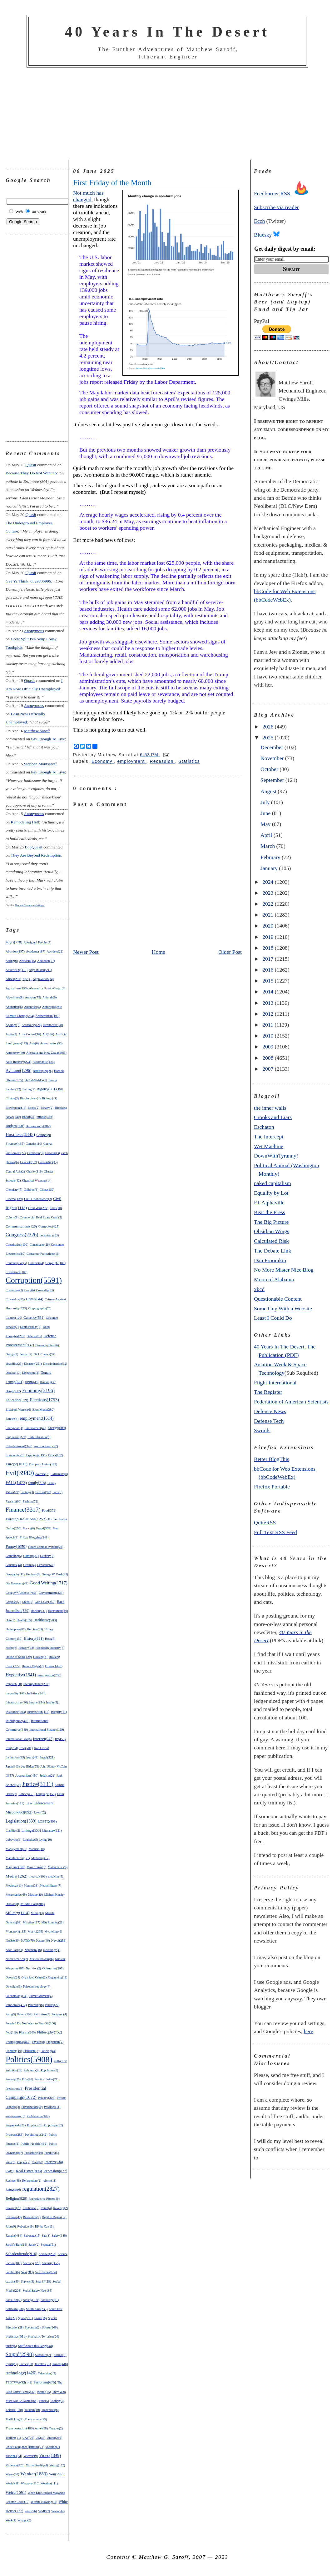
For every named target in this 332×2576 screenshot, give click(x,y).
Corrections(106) (16, 1272)
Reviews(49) (14, 2217)
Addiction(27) (46, 961)
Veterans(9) (30, 2456)
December (272, 747)
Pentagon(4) (59, 2014)
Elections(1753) (44, 1399)
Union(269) (54, 2437)
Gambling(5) (14, 1556)
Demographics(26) (47, 1345)
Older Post (230, 952)
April (267, 835)
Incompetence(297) (36, 1684)
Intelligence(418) (17, 1721)
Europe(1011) (16, 1464)
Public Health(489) (34, 2143)
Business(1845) (20, 1134)
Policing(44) (48, 2051)
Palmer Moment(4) (41, 1996)
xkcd (259, 1289)
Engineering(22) (16, 1437)
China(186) (47, 1189)
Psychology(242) (36, 2134)
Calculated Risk (271, 1241)
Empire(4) (12, 1418)
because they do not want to (31, 473)
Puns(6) (10, 2162)
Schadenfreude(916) (21, 2254)
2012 (268, 1014)
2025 (268, 737)
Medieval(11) (14, 1885)
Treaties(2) (56, 2428)
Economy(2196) (38, 1390)
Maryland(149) (15, 1867)
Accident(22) (55, 951)
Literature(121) (52, 1830)
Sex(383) (27, 2272)
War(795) (56, 2474)
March (268, 846)
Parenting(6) (36, 2005)
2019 (268, 937)
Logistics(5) (30, 1839)
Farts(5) (57, 1492)
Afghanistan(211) (40, 970)
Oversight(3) (14, 1986)
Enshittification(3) (38, 1437)
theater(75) (44, 2391)
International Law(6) (19, 1739)
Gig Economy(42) (17, 1583)
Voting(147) (57, 2465)
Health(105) (24, 1620)
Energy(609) (57, 1428)
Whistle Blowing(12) (44, 2501)
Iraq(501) (25, 1748)
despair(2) (25, 1354)
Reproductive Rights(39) (43, 2198)
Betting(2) (28, 1089)
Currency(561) (33, 1317)
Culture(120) (14, 1317)
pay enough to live (48, 739)
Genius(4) (29, 1565)
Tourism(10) (32, 2410)
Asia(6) (34, 1043)
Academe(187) (35, 951)
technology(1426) (21, 2373)
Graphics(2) (13, 1601)
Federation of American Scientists (291, 1401)
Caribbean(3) (35, 1153)
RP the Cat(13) (44, 2226)
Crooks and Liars (273, 1117)
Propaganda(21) (16, 2125)
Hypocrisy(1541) (21, 1674)
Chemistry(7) (14, 1189)
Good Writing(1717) (48, 1582)
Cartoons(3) (52, 1153)
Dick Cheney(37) (44, 1354)
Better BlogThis (271, 1459)
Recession (162, 761)
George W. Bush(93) (55, 1574)
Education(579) (17, 1400)
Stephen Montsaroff (40, 764)
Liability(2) (13, 1830)
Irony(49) (32, 1757)
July (265, 802)
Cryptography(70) (40, 1308)
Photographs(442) (18, 2041)
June (266, 813)
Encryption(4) (14, 1428)
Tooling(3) (57, 2401)
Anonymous (34, 630)
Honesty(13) (26, 1647)
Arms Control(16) (29, 1034)
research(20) (13, 2208)
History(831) (34, 1638)
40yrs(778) (14, 942)
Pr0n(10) (27, 2079)
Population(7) (49, 2070)
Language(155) (46, 1794)
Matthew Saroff (37, 730)
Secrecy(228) (31, 2263)
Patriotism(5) (42, 2014)
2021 (268, 915)
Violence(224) (15, 2465)
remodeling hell (25, 822)
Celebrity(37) (28, 1162)
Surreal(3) (60, 2355)
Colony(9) (12, 1217)
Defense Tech (269, 1421)
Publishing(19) (33, 2152)
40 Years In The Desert (167, 32)
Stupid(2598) (20, 2354)
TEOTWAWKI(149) (19, 2382)
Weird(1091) (16, 2492)
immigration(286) (49, 1675)
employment (131, 761)
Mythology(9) (53, 1931)
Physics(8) (38, 2041)
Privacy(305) (46, 2097)
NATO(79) (28, 1940)
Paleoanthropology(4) (36, 1986)
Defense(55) (34, 1336)
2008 (268, 1058)
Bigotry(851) (47, 1089)
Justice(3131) (37, 1784)
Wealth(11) (12, 2483)
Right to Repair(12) (54, 2217)
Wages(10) (12, 2474)
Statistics (189, 761)
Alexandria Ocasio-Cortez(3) (47, 988)
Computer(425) (48, 1226)
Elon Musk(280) (43, 1409)
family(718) (37, 1483)
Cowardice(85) (15, 1299)
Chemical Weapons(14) (37, 1180)
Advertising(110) (16, 970)
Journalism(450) (26, 1775)
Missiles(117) (31, 1922)
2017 (268, 959)
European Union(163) (43, 1464)
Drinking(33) (48, 1382)
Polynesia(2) (32, 2070)
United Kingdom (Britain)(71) (25, 2446)
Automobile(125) (43, 1061)
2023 (268, 893)
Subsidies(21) (43, 2355)
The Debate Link (272, 1251)
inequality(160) (16, 1693)
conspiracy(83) (49, 1235)
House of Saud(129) (19, 1656)
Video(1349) (50, 2455)
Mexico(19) (35, 1894)
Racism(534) (54, 2162)
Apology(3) (13, 1025)
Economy (103, 761)
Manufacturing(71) (18, 1858)
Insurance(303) (16, 1711)
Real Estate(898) (29, 2171)
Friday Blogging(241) (34, 1537)
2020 (268, 926)
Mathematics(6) (57, 1867)
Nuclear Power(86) (41, 1959)
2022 (268, 904)
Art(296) (48, 1034)
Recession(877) (55, 2171)
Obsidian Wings (271, 1231)
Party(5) (11, 2014)
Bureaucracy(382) (38, 1126)
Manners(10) (36, 1849)
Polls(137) (60, 2061)
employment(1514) (37, 1418)
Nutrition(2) (33, 1968)
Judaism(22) (47, 1775)
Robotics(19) (25, 2226)
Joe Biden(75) (30, 1766)
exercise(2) (42, 1474)
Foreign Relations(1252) (26, 1519)
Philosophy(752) (49, 2032)
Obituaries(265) (52, 1968)
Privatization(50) (32, 2106)
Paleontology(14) (16, 1996)
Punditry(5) (51, 2152)
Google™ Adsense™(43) (21, 1592)
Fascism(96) (13, 1501)
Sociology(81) (50, 2300)
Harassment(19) (58, 1611)
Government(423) (51, 1592)
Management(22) (16, 1849)
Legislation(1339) (21, 1821)
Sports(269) (50, 2327)
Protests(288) (14, 2134)
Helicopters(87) (16, 1629)
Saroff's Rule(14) (16, 2244)
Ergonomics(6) (15, 1455)
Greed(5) (27, 1601)
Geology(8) (33, 1574)
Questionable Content (278, 1299)
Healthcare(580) (45, 1620)
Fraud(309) (43, 1528)
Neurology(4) (51, 1950)
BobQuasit (33, 847)
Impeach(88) (14, 1684)
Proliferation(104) (38, 2116)
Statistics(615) (16, 2336)
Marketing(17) (40, 1858)
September (272, 780)
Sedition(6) (13, 2272)
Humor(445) (53, 1666)
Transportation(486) (20, 2428)
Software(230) (15, 2309)
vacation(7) (53, 2446)
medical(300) (38, 1876)
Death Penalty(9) (30, 1326)
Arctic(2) (11, 1034)
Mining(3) (37, 1913)
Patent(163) (24, 2014)
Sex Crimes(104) (46, 2272)
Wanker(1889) (34, 2473)
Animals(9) (49, 997)
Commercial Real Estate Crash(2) (41, 1217)
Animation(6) (14, 1006)
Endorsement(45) (36, 1428)
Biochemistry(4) (30, 1098)
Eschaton (264, 1127)
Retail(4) (46, 2208)
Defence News (270, 1411)
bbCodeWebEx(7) (35, 1080)
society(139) (31, 2300)
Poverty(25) (13, 2079)
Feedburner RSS (283, 193)
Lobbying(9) (14, 1839)
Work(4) (11, 2520)
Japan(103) (13, 1766)
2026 (268, 726)
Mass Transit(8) (36, 1867)
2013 (268, 1003)
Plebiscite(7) (31, 2051)
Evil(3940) (20, 1473)
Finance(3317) (23, 1509)
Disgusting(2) (30, 1372)
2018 (268, 948)
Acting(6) (12, 961)
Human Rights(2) (33, 1666)
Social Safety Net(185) (37, 2290)
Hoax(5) (50, 1638)
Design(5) (12, 1354)
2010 (268, 1036)
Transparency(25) (36, 2419)
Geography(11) (15, 1574)
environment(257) (46, 1446)
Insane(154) (37, 1702)
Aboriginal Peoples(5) (38, 942)
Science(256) (48, 2254)
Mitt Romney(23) (52, 1922)
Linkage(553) (31, 1830)
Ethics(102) (55, 1455)
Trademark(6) (49, 2410)
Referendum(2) (31, 2180)
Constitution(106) (17, 1244)
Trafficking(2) (14, 2419)
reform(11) (49, 2180)
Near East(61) (14, 1950)
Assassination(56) (51, 1043)
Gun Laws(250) (45, 1601)
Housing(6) (40, 1656)
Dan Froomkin (270, 1260)
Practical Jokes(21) (46, 2079)
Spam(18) (40, 2318)
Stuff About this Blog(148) (35, 2346)
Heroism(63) (35, 1629)
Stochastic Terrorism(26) (43, 2336)
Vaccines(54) (14, 2456)
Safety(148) (59, 2235)
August (269, 791)
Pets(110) (12, 2032)
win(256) (31, 2511)
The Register (268, 1392)
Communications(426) (21, 1226)
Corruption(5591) (34, 1280)
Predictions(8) (14, 2088)
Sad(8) (46, 2235)
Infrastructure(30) (17, 1702)
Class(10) (56, 1208)
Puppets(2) (23, 2162)
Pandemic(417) (16, 2005)
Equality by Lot (271, 1193)
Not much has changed (88, 196)
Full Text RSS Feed (275, 1532)
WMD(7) (44, 2511)
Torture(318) (14, 2410)
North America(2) (17, 1959)
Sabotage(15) (32, 2235)
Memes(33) (31, 1885)
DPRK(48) (31, 1382)
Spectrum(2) (33, 2327)
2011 (268, 1025)
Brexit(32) (28, 1116)
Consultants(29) (40, 1244)
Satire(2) (33, 2244)
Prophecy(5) (34, 2125)
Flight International (275, 1382)
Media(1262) (16, 1876)
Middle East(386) (32, 1904)
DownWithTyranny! (276, 1156)
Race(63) (37, 2162)
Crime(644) (34, 1299)
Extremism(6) (59, 1474)
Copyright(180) (55, 1263)
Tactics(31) (26, 2364)
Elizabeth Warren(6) (18, 1409)
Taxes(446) (60, 2364)
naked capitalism (272, 1183)
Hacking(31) (39, 1611)
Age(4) (26, 979)
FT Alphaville (269, 1202)
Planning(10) (14, 2051)
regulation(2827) (40, 2189)
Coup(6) (29, 1290)
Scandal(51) (48, 2244)
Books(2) (33, 1107)
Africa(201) (13, 979)
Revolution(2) (32, 2217)
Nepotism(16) (33, 1950)
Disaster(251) (33, 1363)
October (270, 769)
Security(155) (51, 2263)
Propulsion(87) (53, 2125)
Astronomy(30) (15, 1052)
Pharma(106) (27, 2032)
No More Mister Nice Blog (284, 1270)
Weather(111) (49, 2483)
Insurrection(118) (38, 1711)
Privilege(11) (52, 2106)
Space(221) (25, 2318)
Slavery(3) (27, 2281)
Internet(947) (43, 1739)
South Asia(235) (36, 2309)
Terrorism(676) (44, 2382)
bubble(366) (45, 1116)
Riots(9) (11, 2226)
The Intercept (268, 1136)
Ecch (259, 221)
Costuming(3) (14, 1290)
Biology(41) (49, 1098)
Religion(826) (16, 2198)
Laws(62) (40, 1812)
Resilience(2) (30, 2208)
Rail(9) (10, 2171)
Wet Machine (268, 1146)
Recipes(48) (13, 2180)
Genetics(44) (14, 1565)
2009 (268, 1046)
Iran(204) (12, 1748)
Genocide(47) (45, 1565)
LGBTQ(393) (47, 1821)
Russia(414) (14, 2235)
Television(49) (47, 2373)
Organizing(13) (57, 1977)
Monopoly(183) (16, 1931)
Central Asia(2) (15, 1171)
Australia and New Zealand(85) (46, 1052)
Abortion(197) (15, 951)
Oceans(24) (13, 1977)
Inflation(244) (36, 1693)
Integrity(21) (59, 1711)
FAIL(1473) (16, 1482)
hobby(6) (11, 1647)
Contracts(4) (36, 1263)
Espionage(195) (36, 1455)
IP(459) (60, 1739)
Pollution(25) (14, 2070)
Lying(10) (45, 1839)
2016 (268, 970)
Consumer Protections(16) (43, 1253)
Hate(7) (10, 1620)
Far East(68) (43, 1492)
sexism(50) (13, 2281)
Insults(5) (52, 1702)
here (308, 2031)
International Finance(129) (46, 1729)
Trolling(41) (13, 2437)
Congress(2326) (22, 1235)
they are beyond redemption (36, 855)
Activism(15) (27, 961)
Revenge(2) (60, 2208)
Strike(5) (11, 2346)
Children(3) (31, 1189)
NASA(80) (13, 1940)
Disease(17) (13, 1372)
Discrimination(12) (55, 1363)
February (271, 857)
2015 (268, 981)
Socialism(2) (14, 2300)
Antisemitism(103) (48, 1016)
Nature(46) (43, 1940)
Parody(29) (52, 2005)
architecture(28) (53, 1025)
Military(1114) (17, 1912)
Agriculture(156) (16, 988)
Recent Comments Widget (30, 905)
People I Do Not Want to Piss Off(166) (31, 2023)
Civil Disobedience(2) (38, 1199)
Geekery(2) (47, 1556)
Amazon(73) (33, 997)
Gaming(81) (31, 1556)
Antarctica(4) (32, 1006)
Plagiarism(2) (55, 2041)
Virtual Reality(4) (37, 2465)
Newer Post (86, 952)
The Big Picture (271, 1222)
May (266, 824)
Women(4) (58, 2511)
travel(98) (41, 2428)
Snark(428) (43, 2281)
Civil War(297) (38, 1208)
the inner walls (270, 1108)
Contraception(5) (16, 1263)
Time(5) (44, 2401)
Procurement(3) (15, 2116)
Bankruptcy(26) (42, 1071)
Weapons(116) (30, 2483)
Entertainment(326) (19, 1446)
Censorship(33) (48, 1162)
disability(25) (14, 1363)
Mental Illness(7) (50, 1885)
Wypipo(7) (24, 2520)
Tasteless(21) (42, 2364)
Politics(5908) (29, 2059)
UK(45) (40, 2437)
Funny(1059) (16, 1546)
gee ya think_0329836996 (28, 581)
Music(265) (35, 1931)
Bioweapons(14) (16, 1107)
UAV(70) (28, 2437)
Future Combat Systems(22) (45, 1546)
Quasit (30, 465)
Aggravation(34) (43, 979)
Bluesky (267, 235)
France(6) (28, 1528)
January (269, 868)
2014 (268, 991)
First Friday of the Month (112, 182)
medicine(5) (55, 1876)
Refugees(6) (13, 2189)
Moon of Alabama (274, 1279)
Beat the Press (269, 1212)
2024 (268, 882)
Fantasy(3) (27, 1492)
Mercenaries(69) (16, 1894)
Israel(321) (47, 1757)
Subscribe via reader (276, 207)
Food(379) (49, 1510)
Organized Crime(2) (34, 1977)
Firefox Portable (272, 1486)
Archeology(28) (32, 1025)
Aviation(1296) (19, 1070)
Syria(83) (11, 2364)
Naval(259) (59, 1940)
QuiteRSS (265, 1522)
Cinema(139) (14, 1199)
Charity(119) (34, 1171)
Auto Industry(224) (18, 1061)
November (272, 758)
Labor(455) (26, 1794)
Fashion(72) (30, 1501)
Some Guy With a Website (283, 1308)
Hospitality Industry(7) (50, 1647)
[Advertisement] (167, 114)
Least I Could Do (273, 1318)
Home (158, 952)
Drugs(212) (13, 1391)
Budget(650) (15, 1126)
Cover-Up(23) (45, 1290)
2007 (268, 1069)
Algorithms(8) (14, 997)
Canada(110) (34, 1143)
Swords (262, 1430)
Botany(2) (47, 1107)
